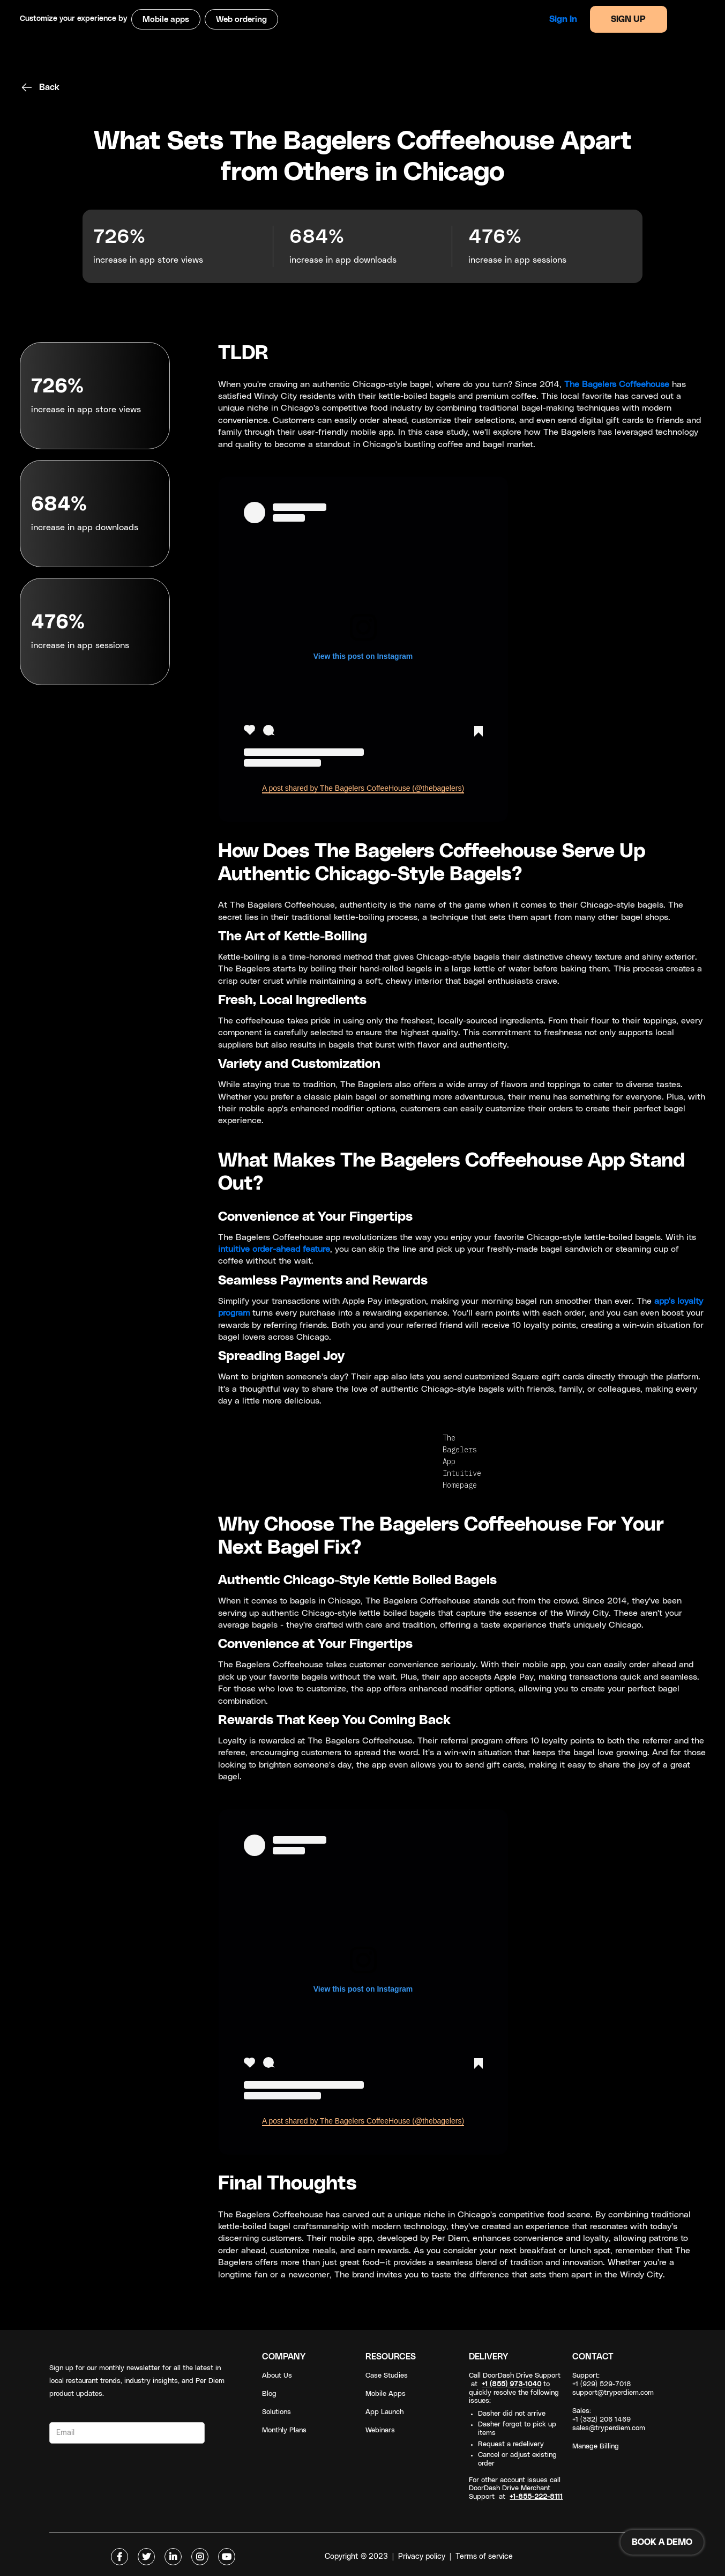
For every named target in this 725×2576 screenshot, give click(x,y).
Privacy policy (421, 2556)
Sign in (563, 19)
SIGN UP (628, 19)
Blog (269, 2394)
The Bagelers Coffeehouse (617, 384)
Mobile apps (166, 20)
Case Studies (386, 2375)
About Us (277, 2375)
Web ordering (241, 20)
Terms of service (484, 2556)
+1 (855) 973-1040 (511, 2384)
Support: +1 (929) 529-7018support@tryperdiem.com (613, 2384)
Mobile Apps (385, 2394)
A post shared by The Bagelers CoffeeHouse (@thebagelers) (363, 788)
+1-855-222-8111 (536, 2496)
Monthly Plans (284, 2430)
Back (49, 87)
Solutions (276, 2412)
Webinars (380, 2430)
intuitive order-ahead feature (274, 1249)
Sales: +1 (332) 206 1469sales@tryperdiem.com (608, 2420)
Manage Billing (595, 2446)
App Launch (384, 2412)
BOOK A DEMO (662, 2542)
